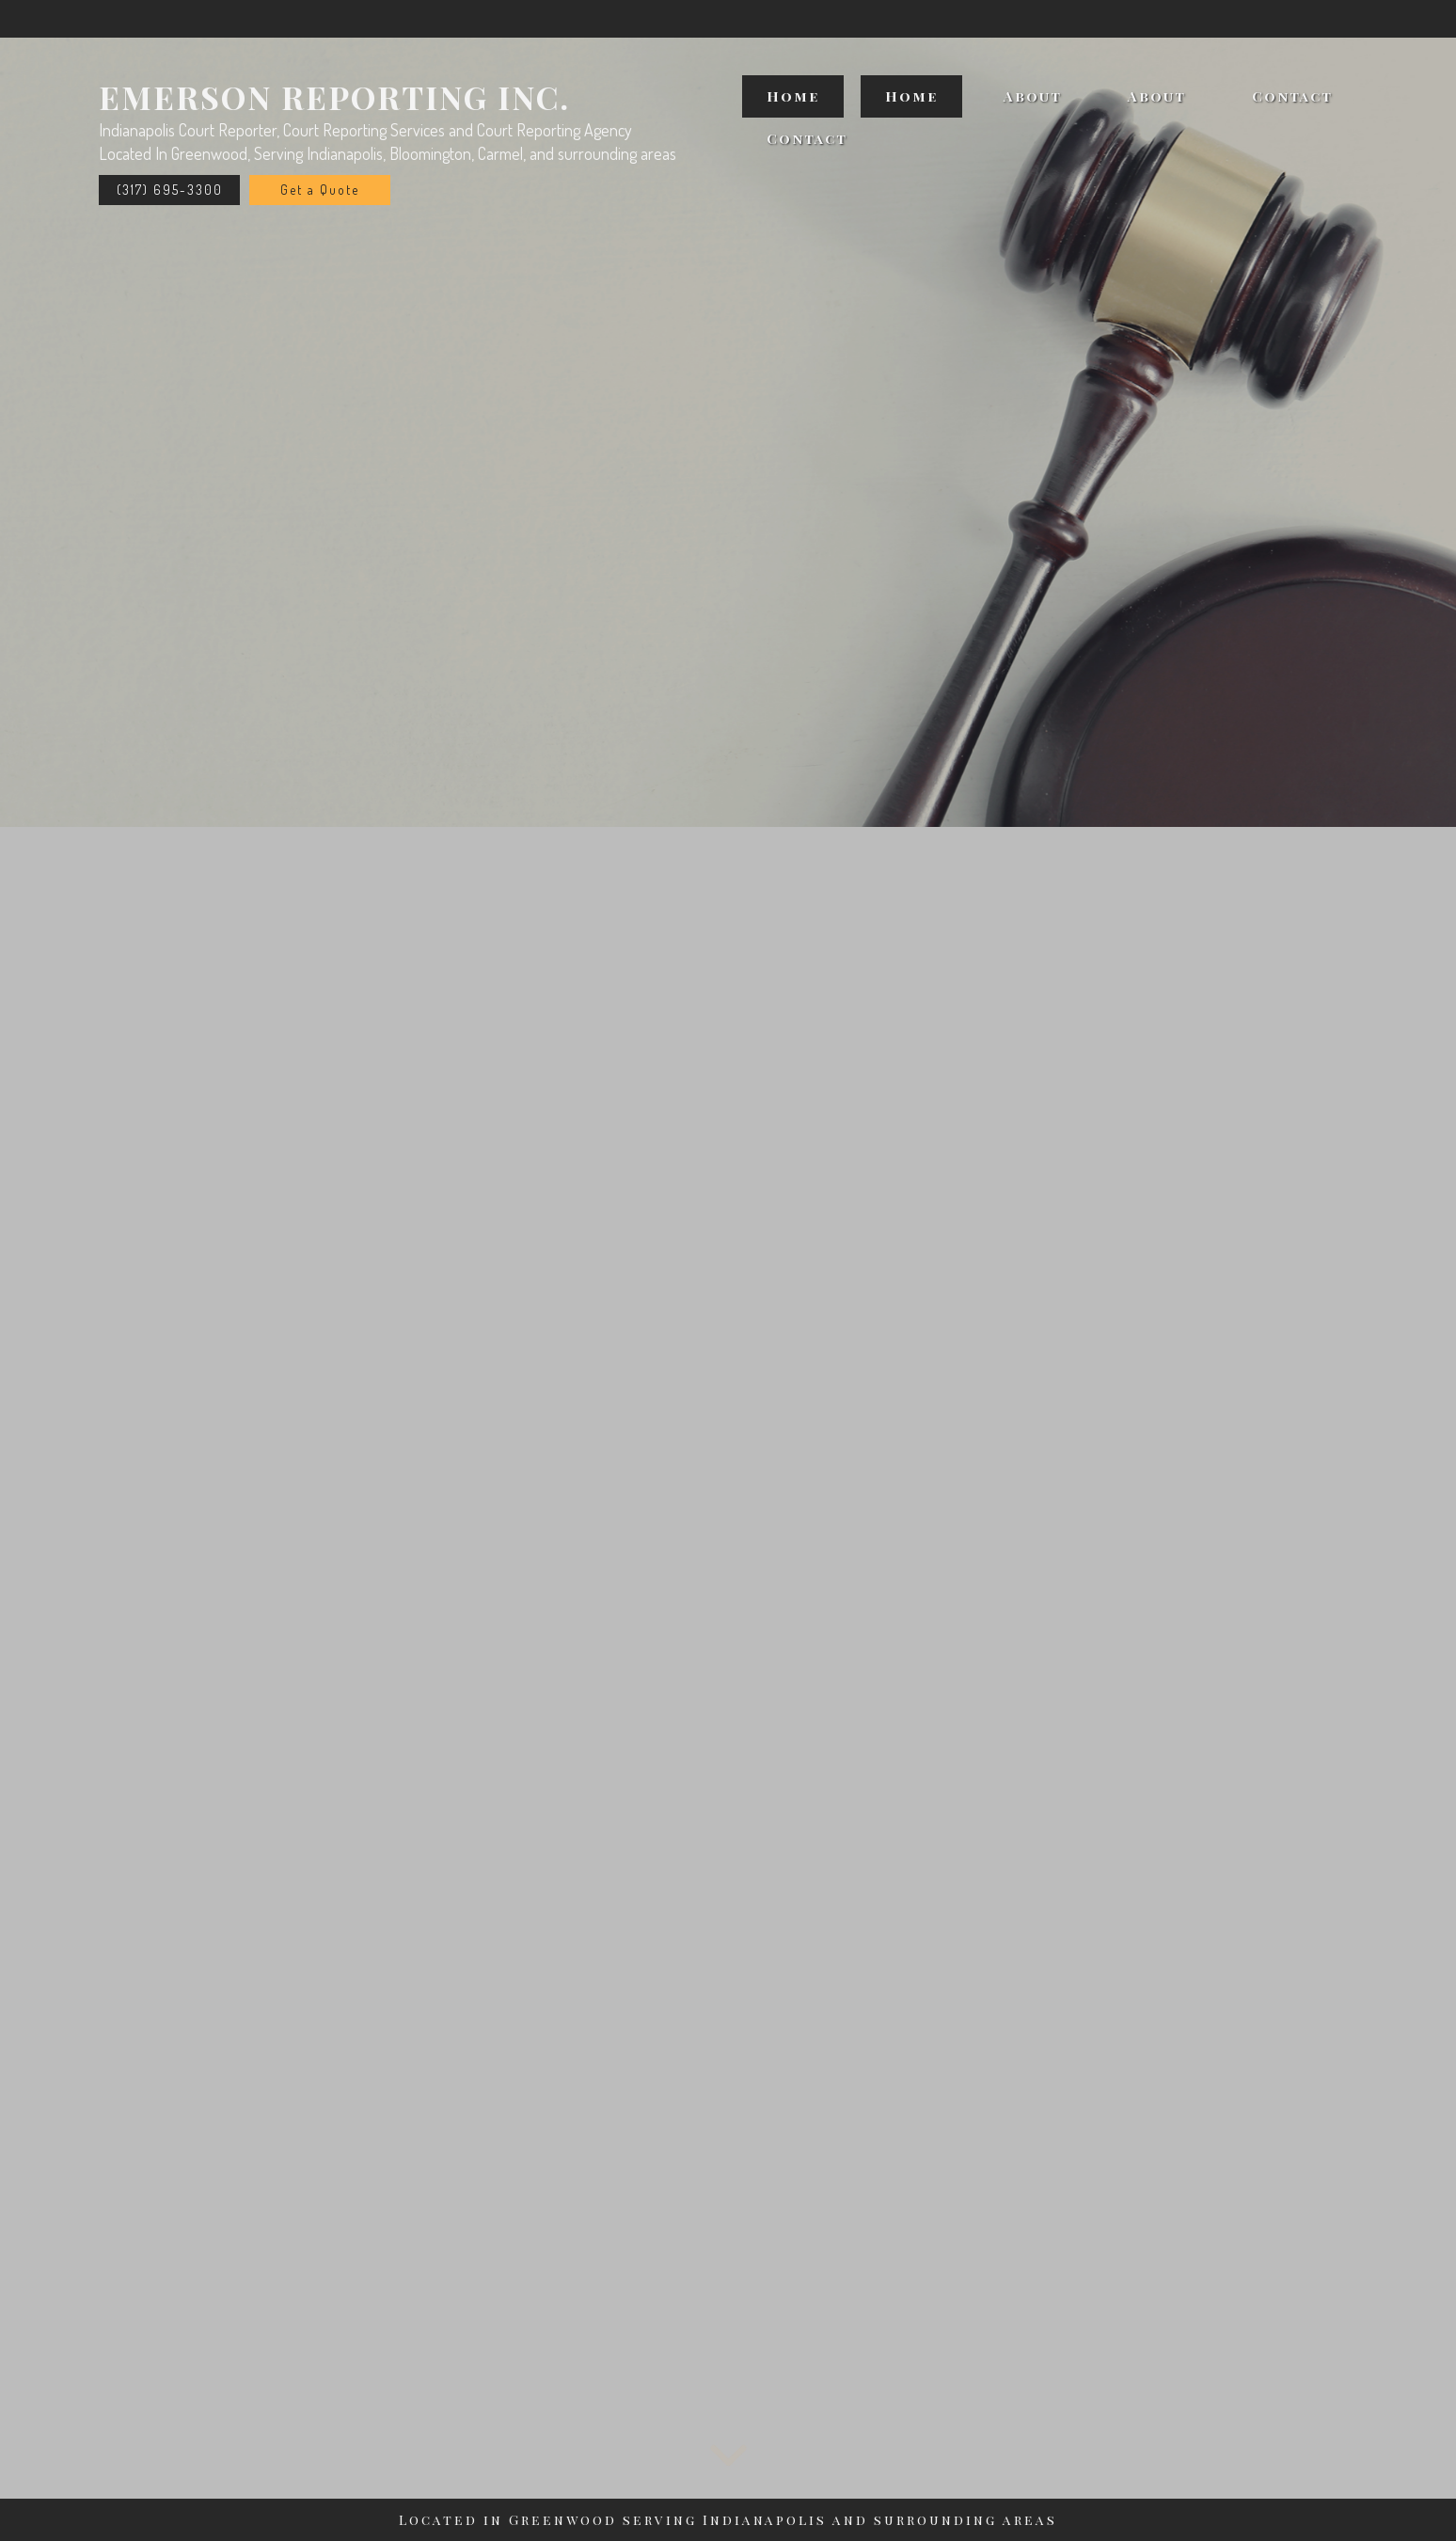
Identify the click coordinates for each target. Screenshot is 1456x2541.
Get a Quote (319, 190)
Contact (1292, 96)
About (1033, 96)
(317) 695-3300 (170, 190)
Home (793, 96)
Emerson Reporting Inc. (334, 97)
